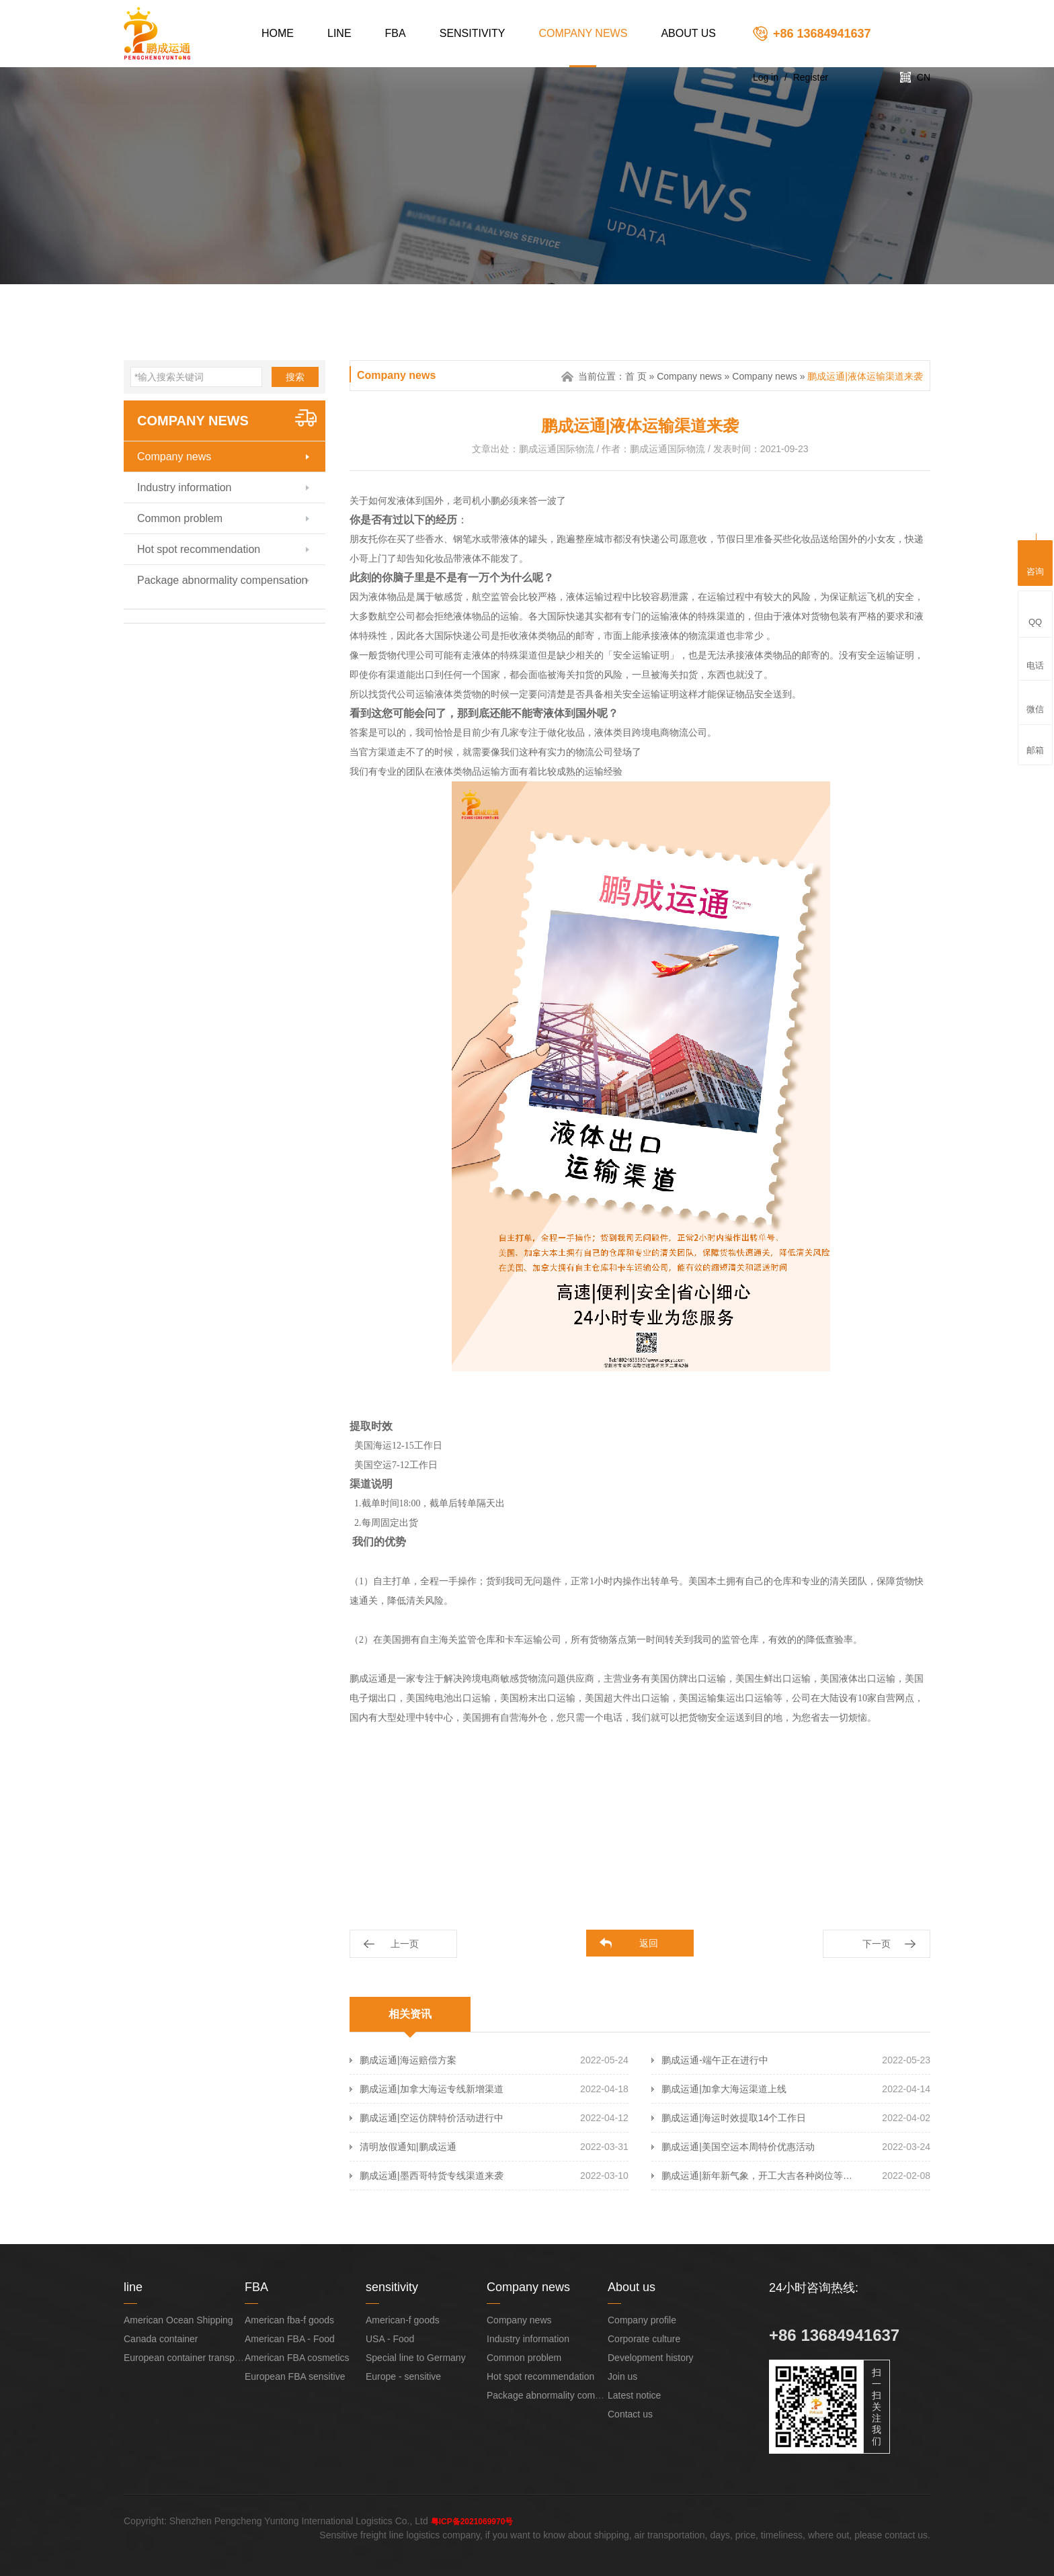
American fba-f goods (289, 2320)
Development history (651, 2357)
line (339, 33)
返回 (648, 1943)
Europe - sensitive (403, 2376)
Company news (583, 33)
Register (810, 77)
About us (688, 33)
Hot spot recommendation (198, 549)
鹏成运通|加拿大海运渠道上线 (723, 2089)
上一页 (405, 1943)
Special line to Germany (416, 2357)
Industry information (184, 487)
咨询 (1035, 561)
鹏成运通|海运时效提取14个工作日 (733, 2117)
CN (923, 77)
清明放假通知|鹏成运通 (408, 2146)
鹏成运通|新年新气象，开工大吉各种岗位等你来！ (759, 2175)
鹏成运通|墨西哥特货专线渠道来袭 (431, 2175)
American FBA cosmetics (297, 2357)
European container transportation (195, 2357)
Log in (765, 77)
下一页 (876, 1943)
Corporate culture (644, 2338)
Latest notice (634, 2395)
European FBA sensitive (295, 2376)
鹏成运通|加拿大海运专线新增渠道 (431, 2089)
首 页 (636, 376)
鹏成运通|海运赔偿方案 (408, 2060)
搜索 (295, 377)
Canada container (161, 2338)
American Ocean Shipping (178, 2320)
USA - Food (390, 2338)
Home (277, 33)
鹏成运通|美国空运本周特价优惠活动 (738, 2146)
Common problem (179, 518)
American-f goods (403, 2320)
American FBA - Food (290, 2338)
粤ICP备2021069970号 (472, 2521)
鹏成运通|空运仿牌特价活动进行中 (431, 2117)
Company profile (642, 2320)
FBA (395, 33)
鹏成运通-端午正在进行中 (714, 2060)
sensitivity (472, 33)
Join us (622, 2376)
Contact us (630, 2414)
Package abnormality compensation (222, 580)
